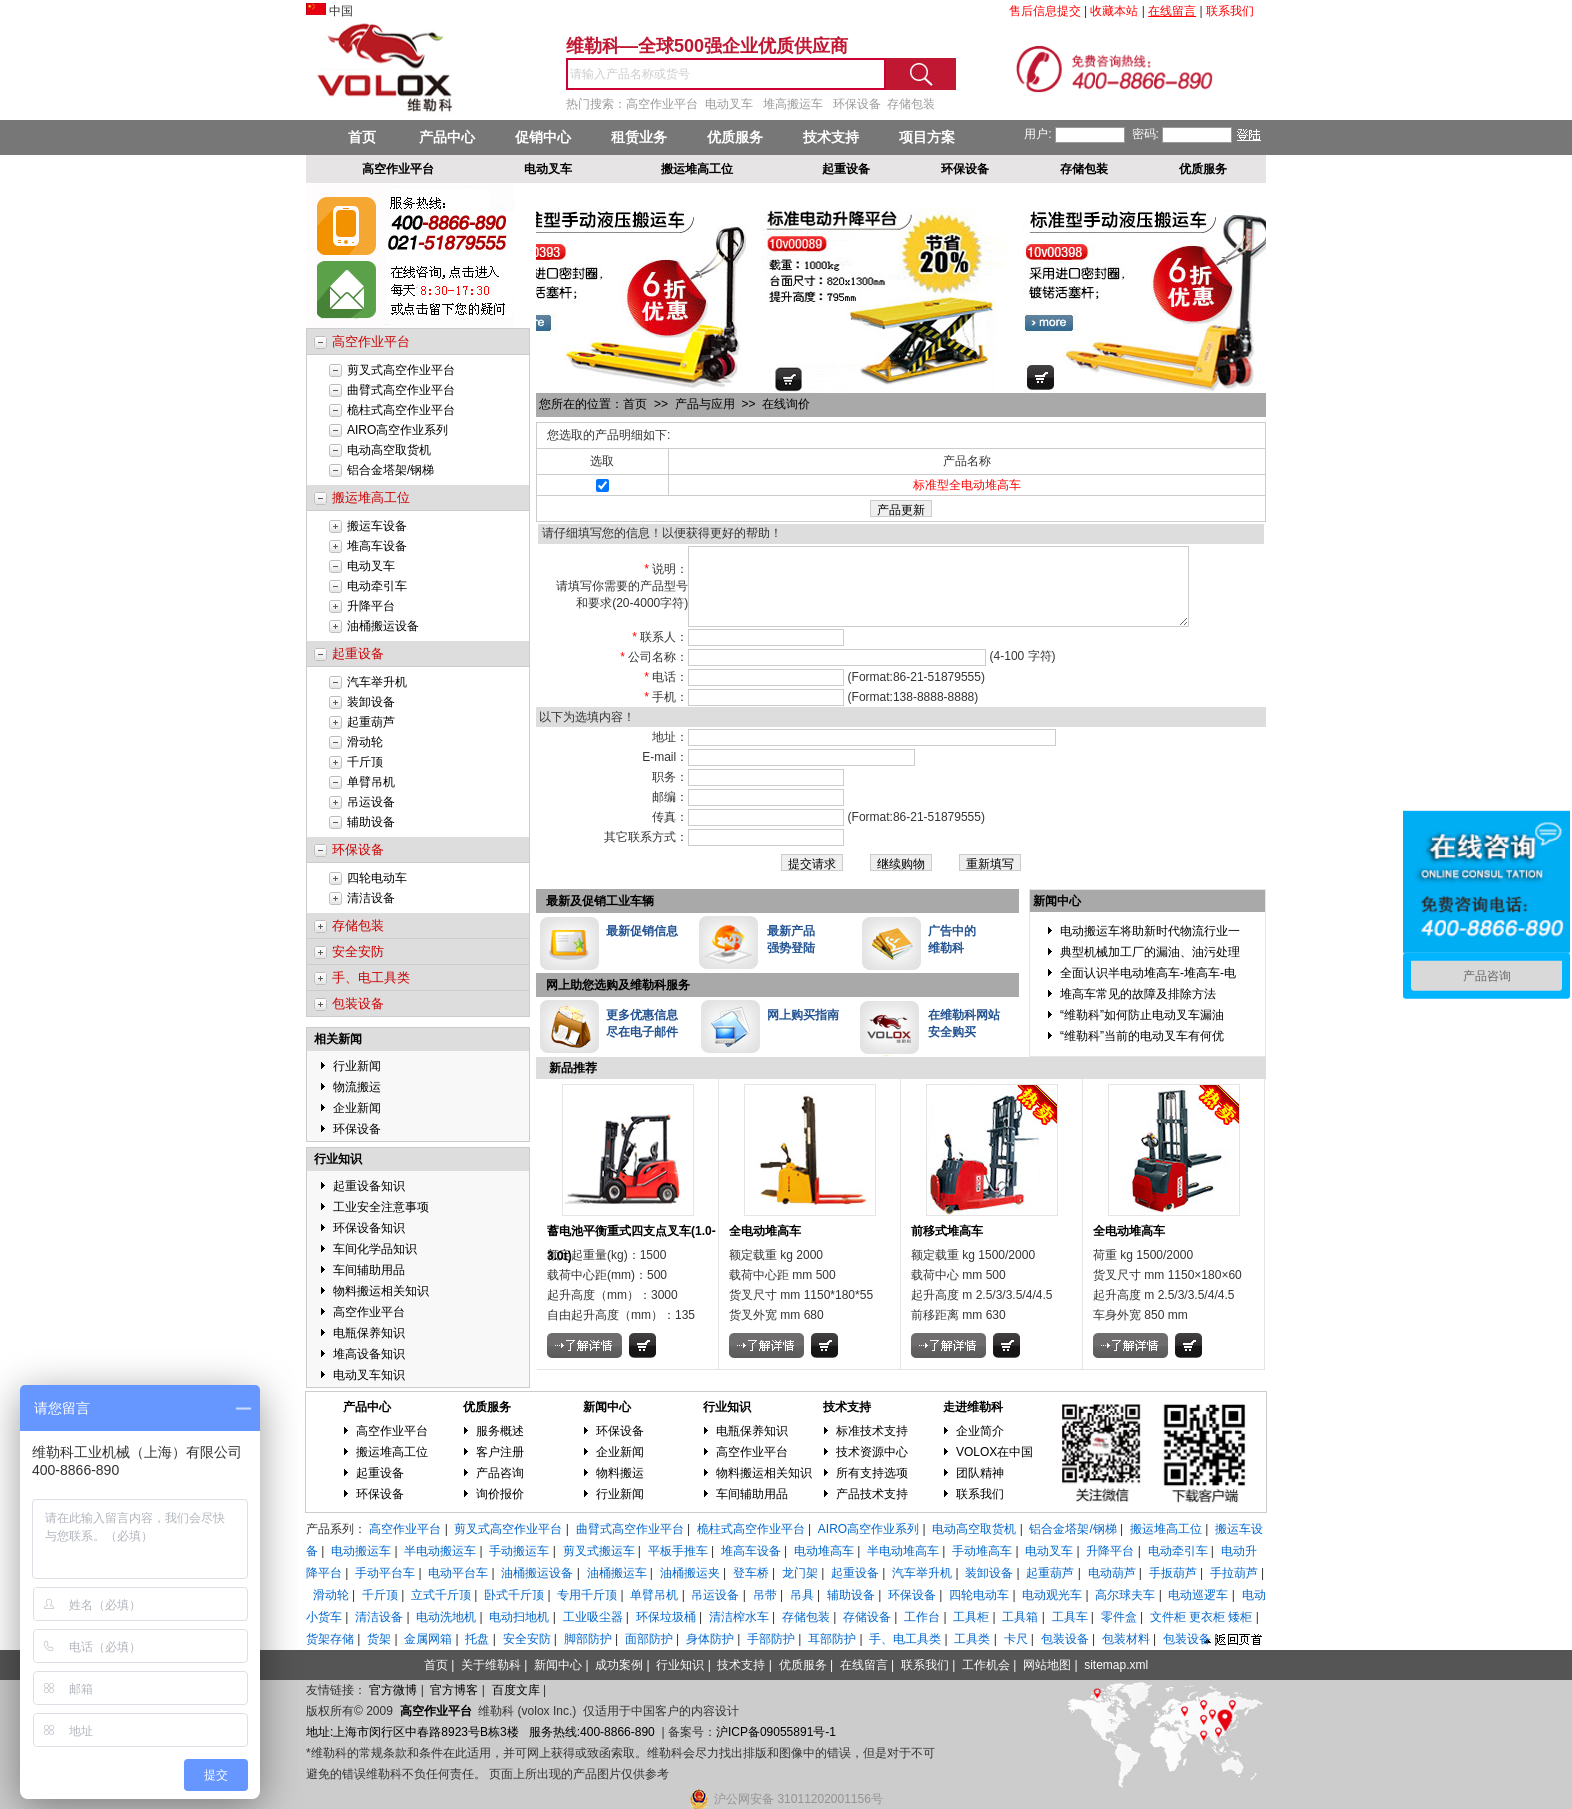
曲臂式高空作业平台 (401, 390)
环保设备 (357, 1129)
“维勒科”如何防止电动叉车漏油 (1142, 1030)
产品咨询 (500, 1473)
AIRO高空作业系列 (397, 430)
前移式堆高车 (947, 1246)
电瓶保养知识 (369, 1333)
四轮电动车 (377, 878)
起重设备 (380, 1473)
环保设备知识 (369, 1228)
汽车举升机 (377, 682)
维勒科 (946, 963)
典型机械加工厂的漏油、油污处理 (1150, 967)
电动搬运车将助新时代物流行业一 (1150, 946)
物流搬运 (357, 1087)
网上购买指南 (803, 1030)
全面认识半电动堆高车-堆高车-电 (1148, 988)
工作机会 (986, 1665)
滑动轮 (365, 742)
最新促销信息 (642, 946)
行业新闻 (357, 1066)
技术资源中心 (872, 1452)
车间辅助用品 (369, 1270)
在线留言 (864, 1665)
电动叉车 (371, 566)
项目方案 (927, 137)
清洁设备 (371, 898)
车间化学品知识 (375, 1249)
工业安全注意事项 (381, 1207)
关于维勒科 (491, 1665)
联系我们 (980, 1494)
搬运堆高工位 (392, 1452)
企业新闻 (357, 1108)
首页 (362, 137)
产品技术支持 (872, 1494)
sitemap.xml (1116, 1665)
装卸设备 (371, 702)
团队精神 (980, 1473)
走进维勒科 (973, 1407)
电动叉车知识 (369, 1375)
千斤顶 (365, 762)
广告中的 (952, 946)
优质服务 (735, 137)
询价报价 (500, 1494)
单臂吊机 (371, 782)
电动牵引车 (377, 586)
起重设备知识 (369, 1186)
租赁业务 (639, 137)
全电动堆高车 (765, 1246)
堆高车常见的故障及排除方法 (1138, 1009)
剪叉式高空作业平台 (401, 370)
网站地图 (1047, 1665)
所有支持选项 (872, 1473)
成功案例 (619, 1665)
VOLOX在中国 (994, 1452)
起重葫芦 (371, 722)
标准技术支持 (872, 1431)
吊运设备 (371, 802)
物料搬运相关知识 (381, 1291)
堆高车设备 (377, 546)
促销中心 (543, 137)
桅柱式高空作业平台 (401, 410)
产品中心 (447, 137)
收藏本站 (1114, 11)
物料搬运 (620, 1473)
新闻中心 (607, 1407)
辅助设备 (371, 822)
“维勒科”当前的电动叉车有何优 (1142, 1051)
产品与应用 (706, 404)
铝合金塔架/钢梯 (390, 470)
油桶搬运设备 (383, 626)
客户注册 (500, 1452)
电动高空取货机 (389, 450)
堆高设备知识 (369, 1354)
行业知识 (338, 1159)
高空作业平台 (369, 1312)
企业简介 (980, 1431)
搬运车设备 (377, 526)
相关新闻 (338, 1039)
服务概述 (500, 1431)
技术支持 (831, 137)
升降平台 (371, 606)
